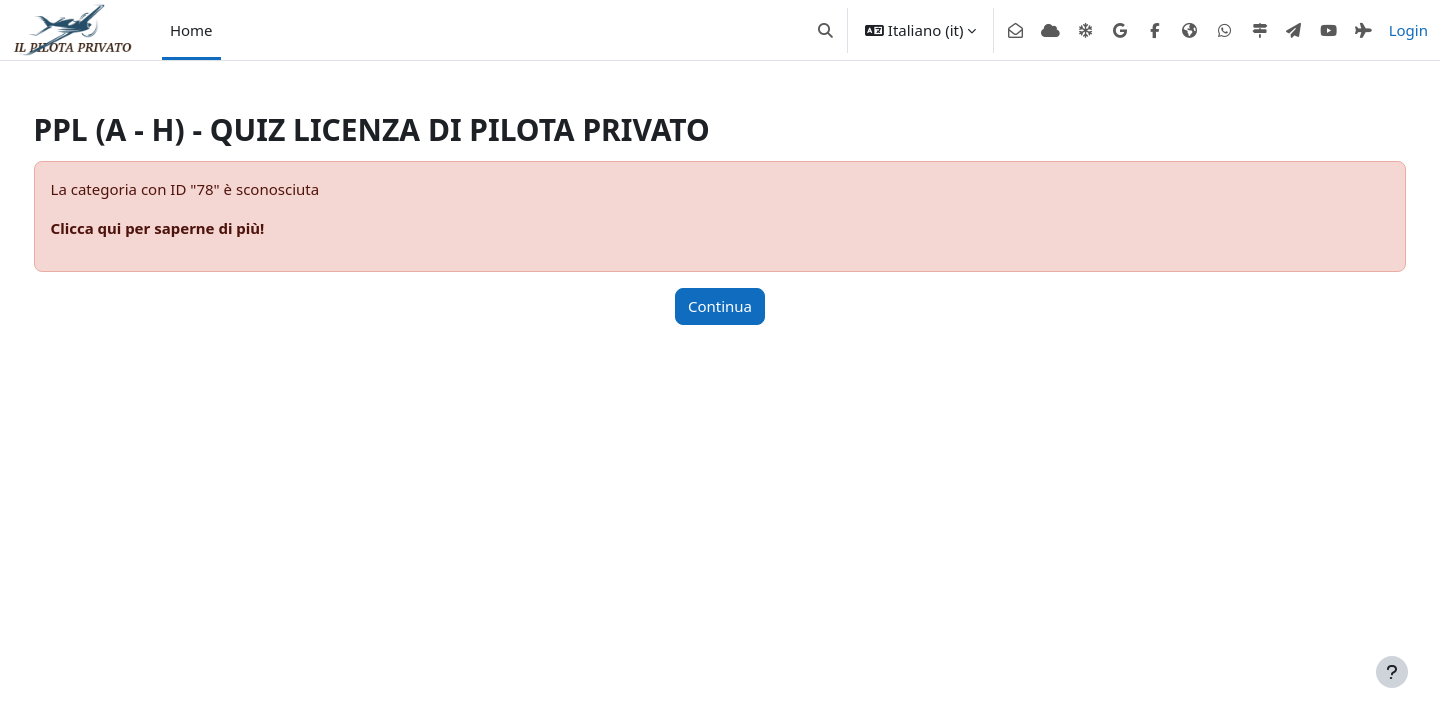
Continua (720, 306)
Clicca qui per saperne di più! (195, 228)
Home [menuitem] (191, 30)
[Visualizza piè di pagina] (1392, 672)
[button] (825, 30)
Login (1408, 30)
